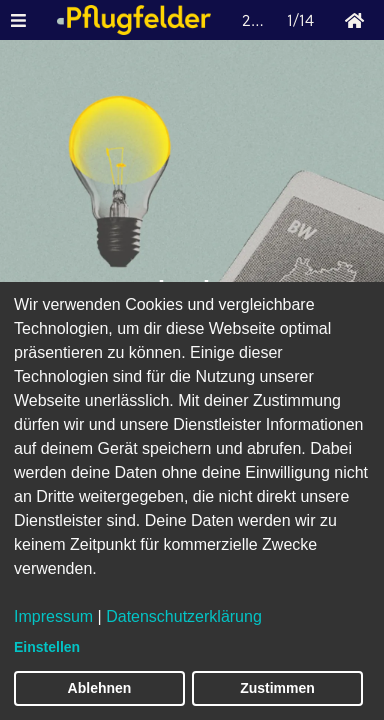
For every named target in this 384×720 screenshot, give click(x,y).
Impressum (53, 616)
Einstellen (47, 647)
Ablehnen (100, 688)
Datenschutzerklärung (184, 616)
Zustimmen (277, 688)
